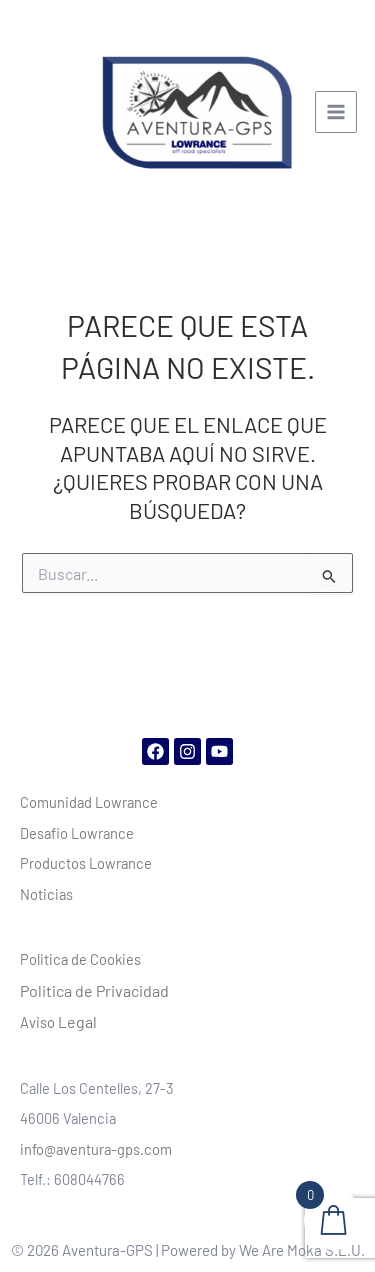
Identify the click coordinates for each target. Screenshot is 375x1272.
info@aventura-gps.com (96, 1149)
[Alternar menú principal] (336, 112)
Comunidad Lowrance (89, 802)
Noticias (46, 894)
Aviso (58, 1022)
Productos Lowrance (86, 863)
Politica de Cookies (80, 959)
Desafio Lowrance (77, 833)
